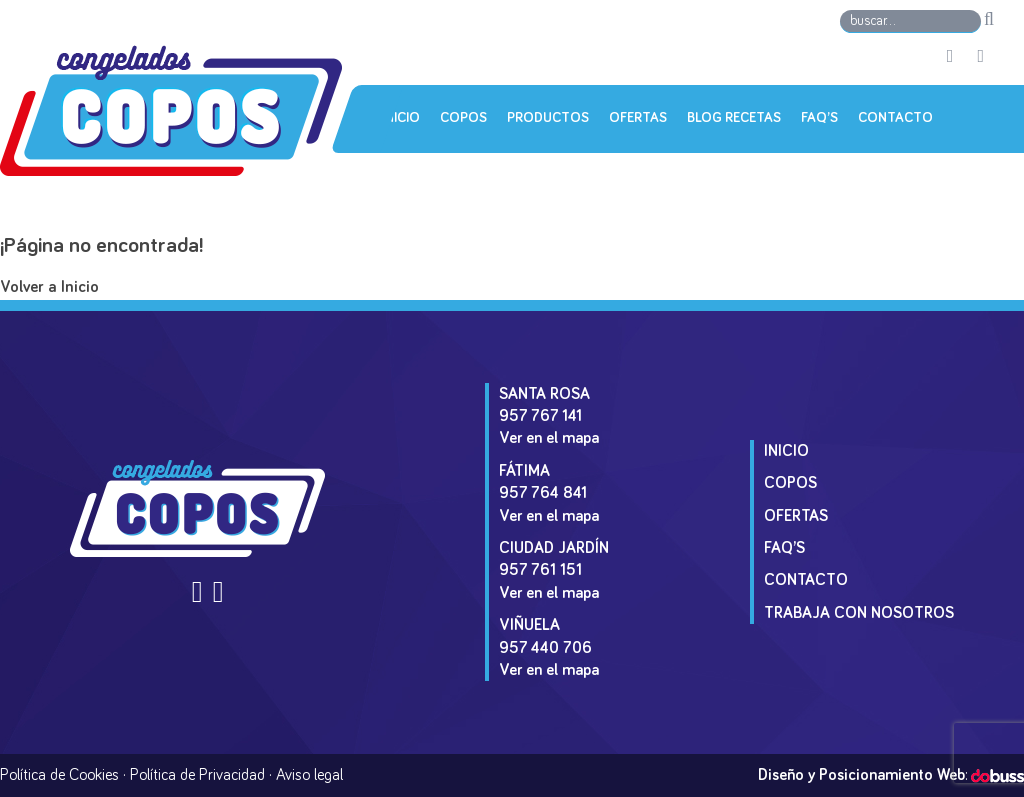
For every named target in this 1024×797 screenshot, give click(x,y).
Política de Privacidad (197, 775)
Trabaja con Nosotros (859, 613)
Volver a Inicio (49, 287)
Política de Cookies (59, 775)
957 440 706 (545, 648)
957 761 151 (540, 570)
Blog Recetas (734, 118)
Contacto (895, 118)
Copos (463, 118)
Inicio (401, 118)
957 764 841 (543, 493)
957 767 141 (540, 416)
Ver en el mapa (549, 438)
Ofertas (638, 118)
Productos (548, 118)
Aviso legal (309, 775)
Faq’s (819, 118)
